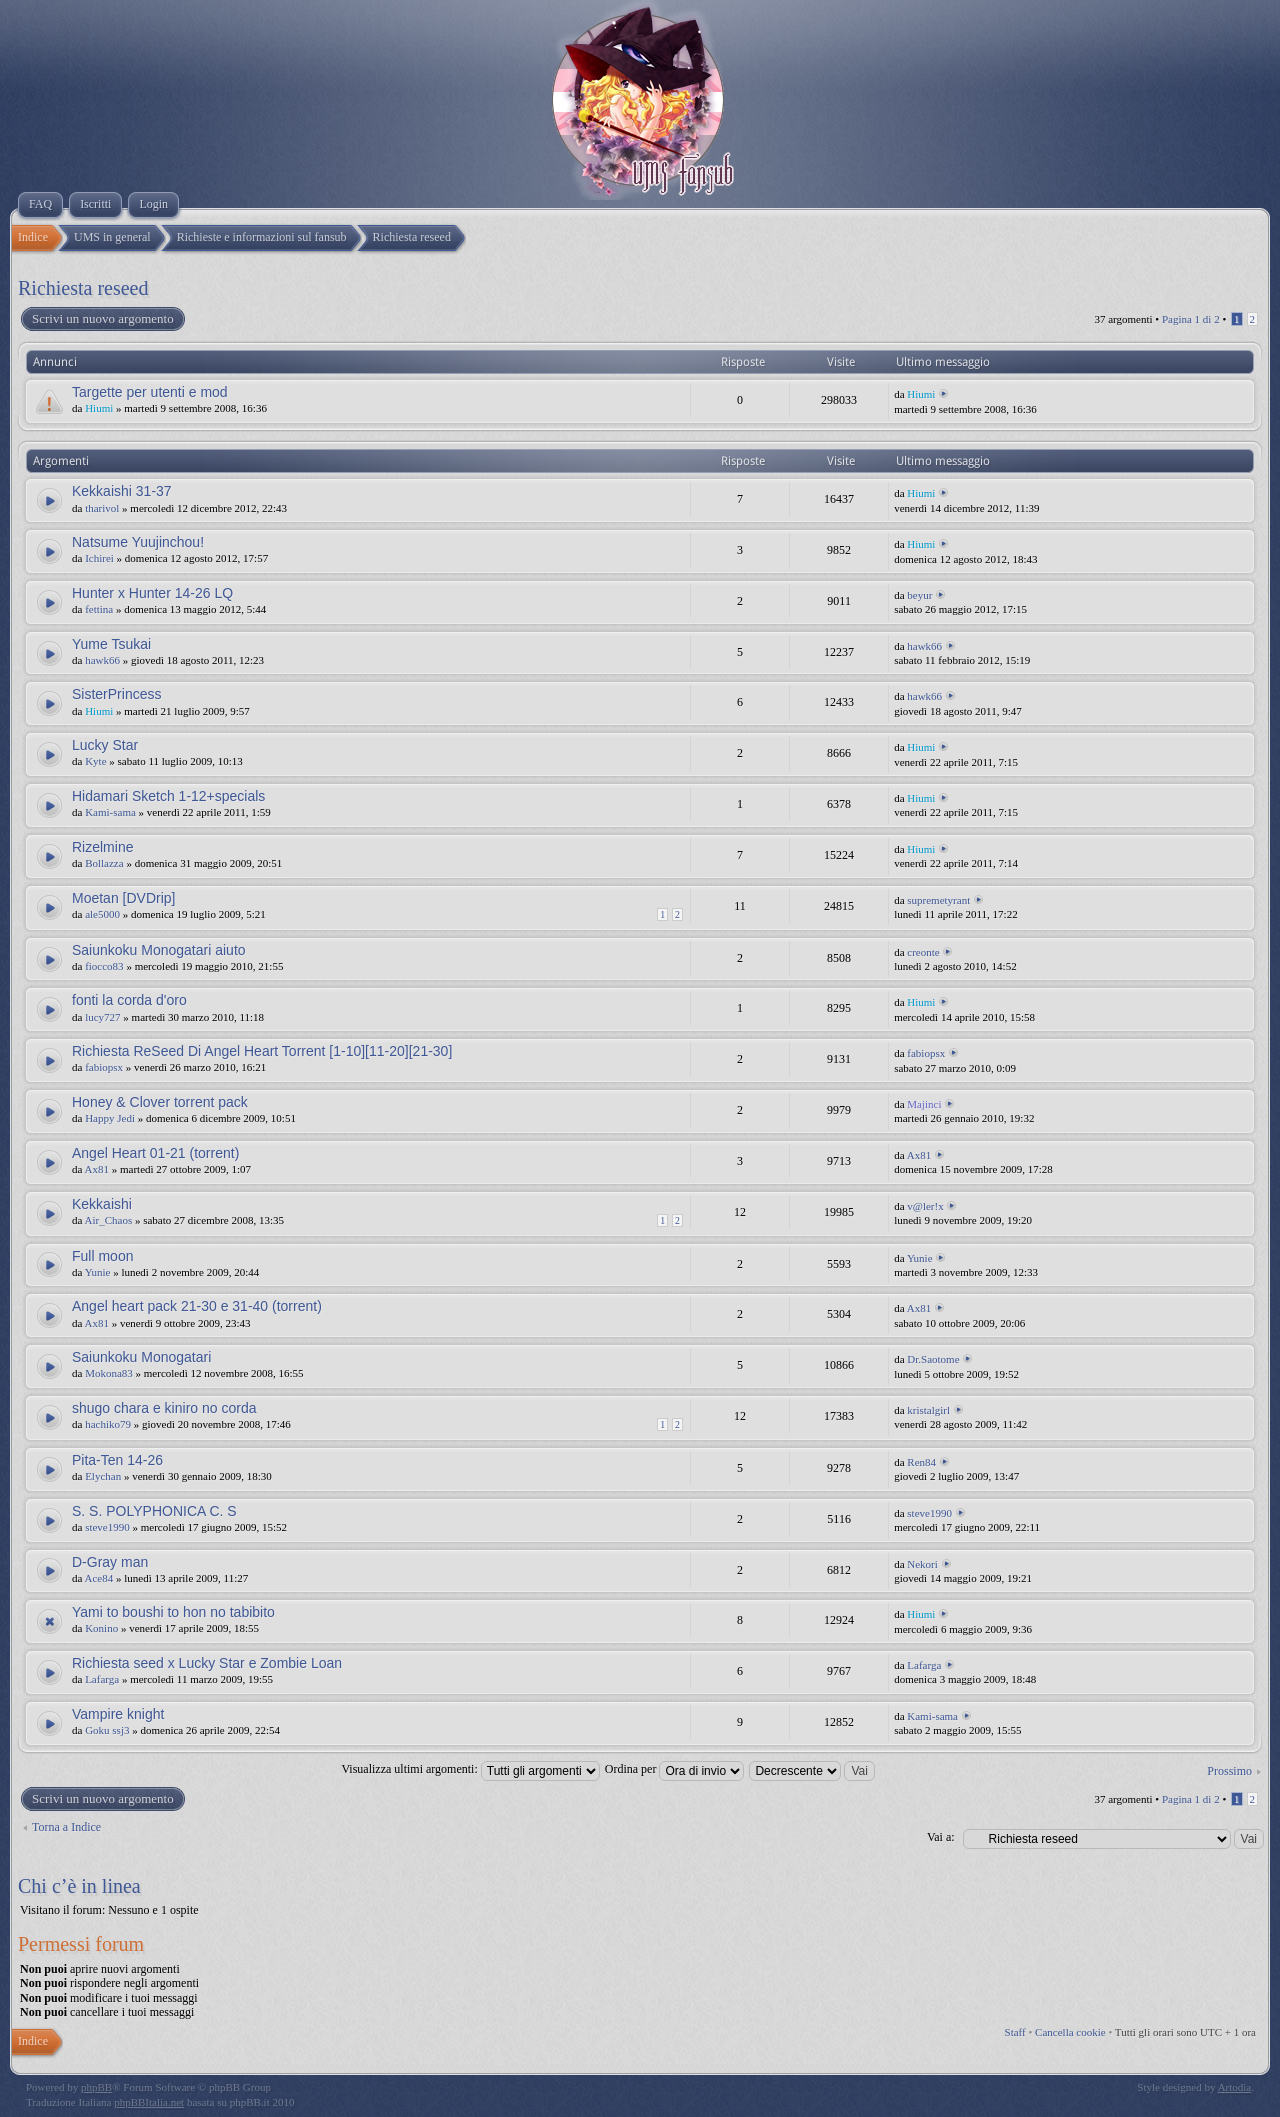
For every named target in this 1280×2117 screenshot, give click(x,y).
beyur (919, 595)
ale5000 (102, 914)
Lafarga (102, 1679)
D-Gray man (110, 1562)
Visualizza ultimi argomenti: (470, 1769)
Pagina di (1191, 319)
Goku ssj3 (107, 1730)
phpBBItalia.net (149, 2102)
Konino (101, 1628)
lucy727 (102, 1017)
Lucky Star (105, 745)
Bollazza (104, 863)
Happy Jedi (110, 1118)
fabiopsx (104, 1067)
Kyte (95, 761)
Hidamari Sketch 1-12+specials (168, 796)
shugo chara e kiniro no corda (164, 1408)
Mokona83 (109, 1373)
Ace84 (99, 1578)
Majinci (924, 1104)
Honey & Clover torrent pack (160, 1102)
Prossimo (1229, 1771)
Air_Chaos (109, 1220)
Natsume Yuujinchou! (138, 542)
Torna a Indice (66, 1827)
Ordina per (675, 1769)
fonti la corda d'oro (129, 1000)
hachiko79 (108, 1424)
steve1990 (107, 1527)
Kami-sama (110, 812)
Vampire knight (118, 1714)
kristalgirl (928, 1410)
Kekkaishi (102, 1204)
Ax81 (97, 1169)
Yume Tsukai (111, 644)
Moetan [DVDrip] (123, 898)
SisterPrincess (116, 694)
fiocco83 (104, 966)
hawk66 (102, 660)
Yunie (98, 1272)
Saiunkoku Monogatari (141, 1357)
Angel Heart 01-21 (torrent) (155, 1153)
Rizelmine (102, 847)
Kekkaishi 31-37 (122, 491)
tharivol (102, 508)
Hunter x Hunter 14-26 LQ (152, 593)
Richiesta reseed (83, 288)
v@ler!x (925, 1206)
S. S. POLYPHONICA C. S (154, 1511)
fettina (99, 609)
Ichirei (99, 558)
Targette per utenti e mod (150, 392)
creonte (923, 952)
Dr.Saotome (933, 1359)
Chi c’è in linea (79, 1886)
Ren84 (921, 1462)
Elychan (103, 1476)
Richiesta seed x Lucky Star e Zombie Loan (207, 1663)
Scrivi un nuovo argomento (102, 319)
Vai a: (941, 1837)
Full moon (102, 1256)
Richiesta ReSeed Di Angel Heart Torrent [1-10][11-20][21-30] (262, 1051)
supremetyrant (938, 900)
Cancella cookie (1070, 2032)
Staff (1015, 2032)
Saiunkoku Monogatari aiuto (159, 950)
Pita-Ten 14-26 (117, 1460)
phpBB (96, 2087)
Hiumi (99, 408)
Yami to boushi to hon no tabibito (173, 1612)
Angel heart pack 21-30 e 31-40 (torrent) (197, 1306)
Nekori (922, 1564)
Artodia (1235, 2087)
